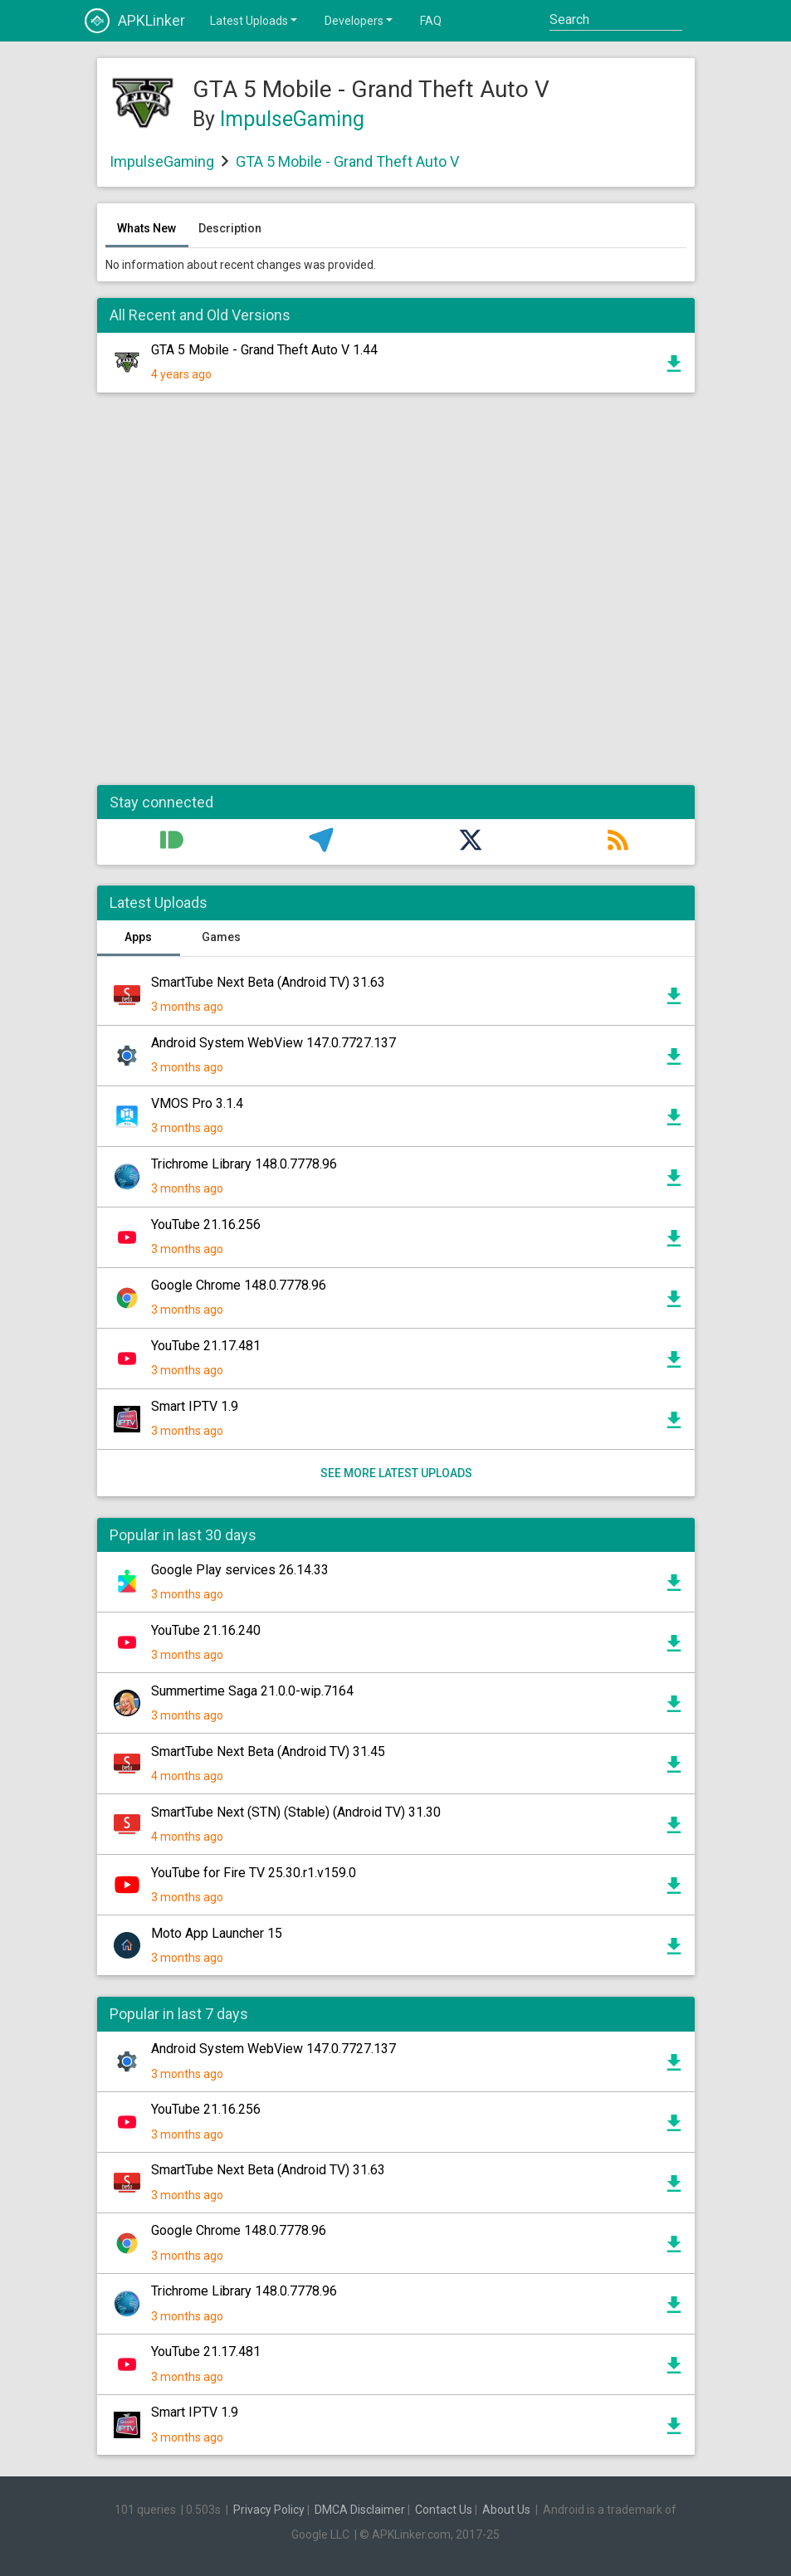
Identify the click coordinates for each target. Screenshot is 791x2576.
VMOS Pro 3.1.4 (197, 1103)
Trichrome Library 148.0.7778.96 (244, 1164)
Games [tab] (221, 937)
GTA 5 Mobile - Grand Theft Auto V (347, 161)
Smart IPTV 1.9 (194, 1406)
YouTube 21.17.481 (206, 1346)
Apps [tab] (138, 937)
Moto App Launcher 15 (216, 1933)
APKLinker (135, 20)
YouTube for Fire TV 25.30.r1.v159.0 (253, 1873)
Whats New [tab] (146, 228)
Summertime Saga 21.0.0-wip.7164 (252, 1691)
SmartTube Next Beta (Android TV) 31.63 (268, 982)
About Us (506, 2509)
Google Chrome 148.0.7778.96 (238, 1285)
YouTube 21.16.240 (206, 1630)
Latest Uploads (255, 19)
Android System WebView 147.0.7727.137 (273, 1043)
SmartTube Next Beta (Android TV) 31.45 (268, 1751)
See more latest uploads (395, 1473)
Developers (360, 19)
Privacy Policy (269, 2509)
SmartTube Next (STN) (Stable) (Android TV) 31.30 (296, 1812)
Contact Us (443, 2509)
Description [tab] (229, 228)
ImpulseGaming (292, 119)
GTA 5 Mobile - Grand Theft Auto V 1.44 (264, 350)
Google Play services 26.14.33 (240, 1570)
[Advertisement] (396, 597)
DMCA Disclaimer (360, 2509)
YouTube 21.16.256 (206, 1224)
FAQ (431, 20)
